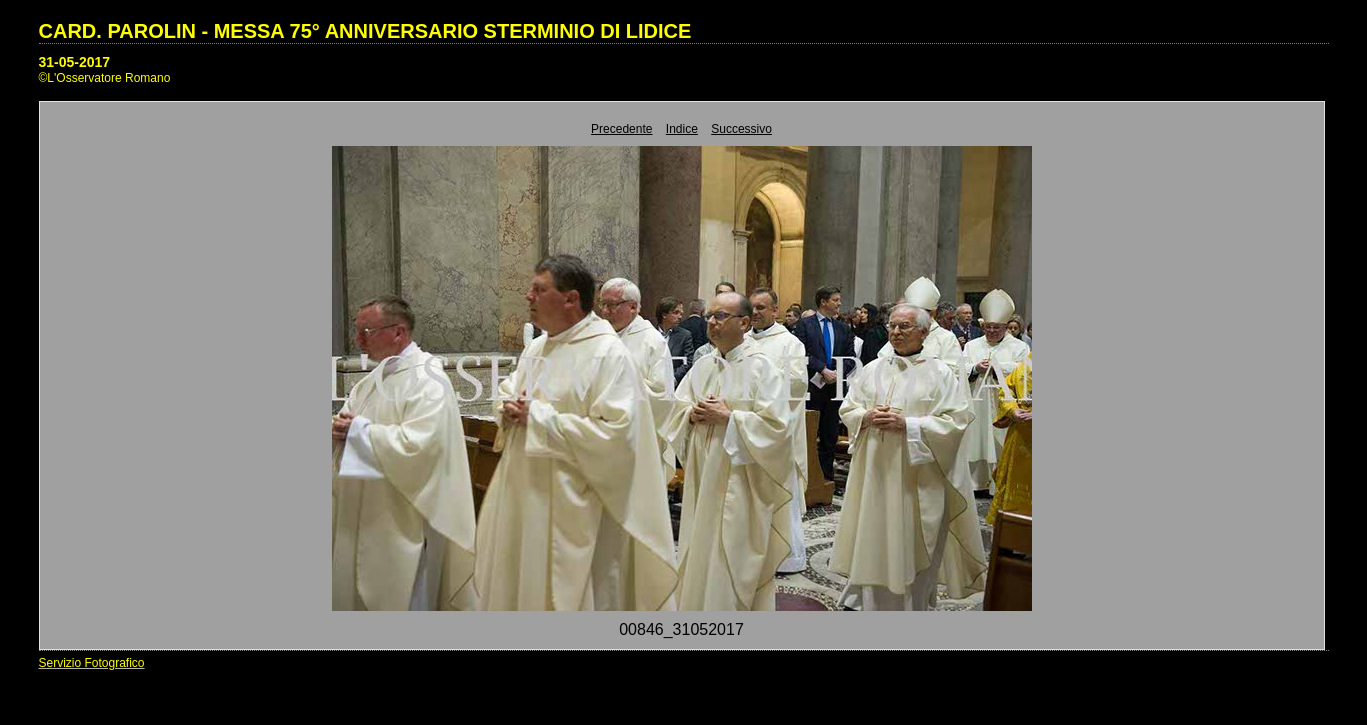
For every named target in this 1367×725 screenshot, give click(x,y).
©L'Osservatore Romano (105, 78)
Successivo (741, 129)
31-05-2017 (75, 62)
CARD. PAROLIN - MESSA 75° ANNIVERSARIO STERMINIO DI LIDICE (365, 31)
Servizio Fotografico (92, 663)
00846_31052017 (681, 629)
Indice (682, 129)
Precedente (621, 129)
